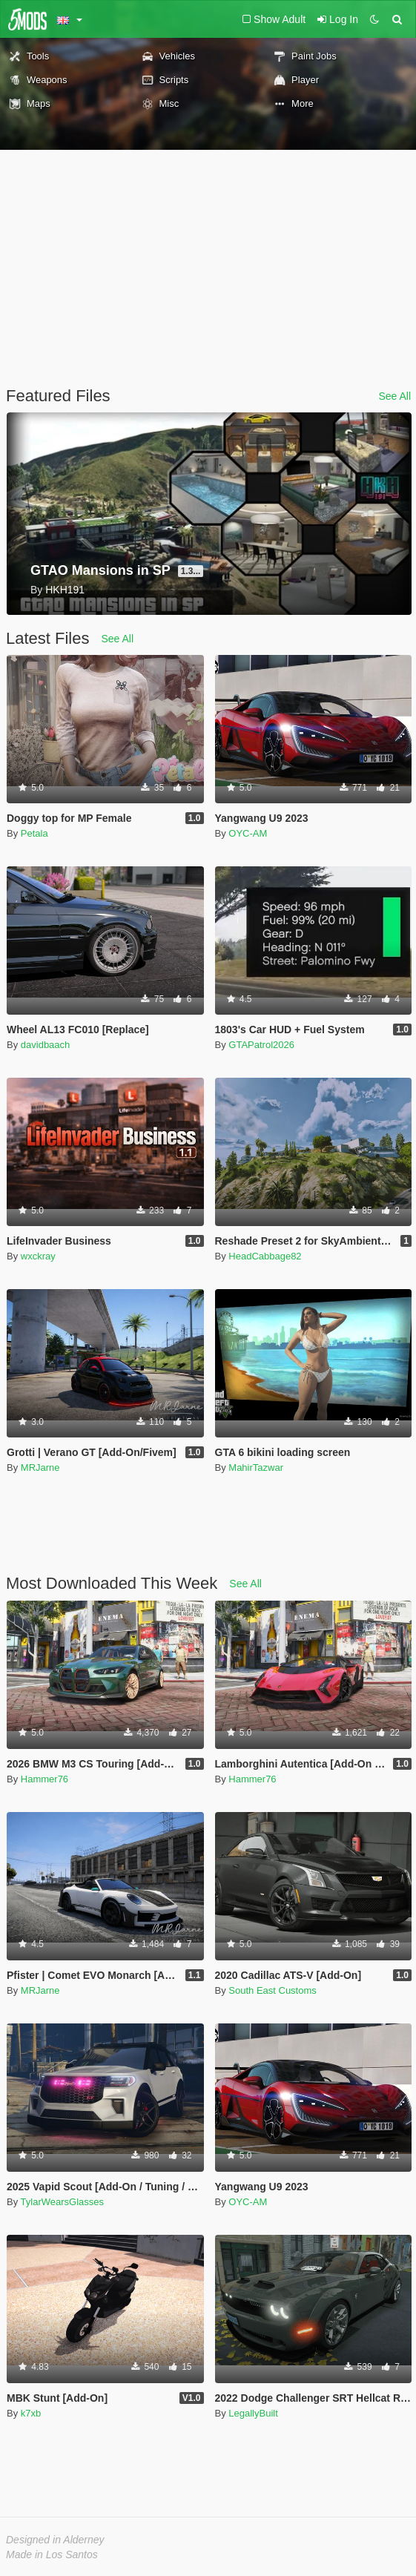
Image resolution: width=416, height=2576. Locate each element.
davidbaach (45, 1044)
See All (394, 396)
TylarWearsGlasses (62, 2201)
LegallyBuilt (253, 2413)
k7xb (31, 2413)
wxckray (38, 1256)
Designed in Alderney (55, 2540)
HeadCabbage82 (264, 1256)
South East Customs (272, 1990)
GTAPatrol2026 (261, 1044)
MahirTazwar (255, 1467)
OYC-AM (247, 833)
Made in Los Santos (52, 2554)
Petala (34, 833)
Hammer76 (44, 1779)
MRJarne (40, 1467)
